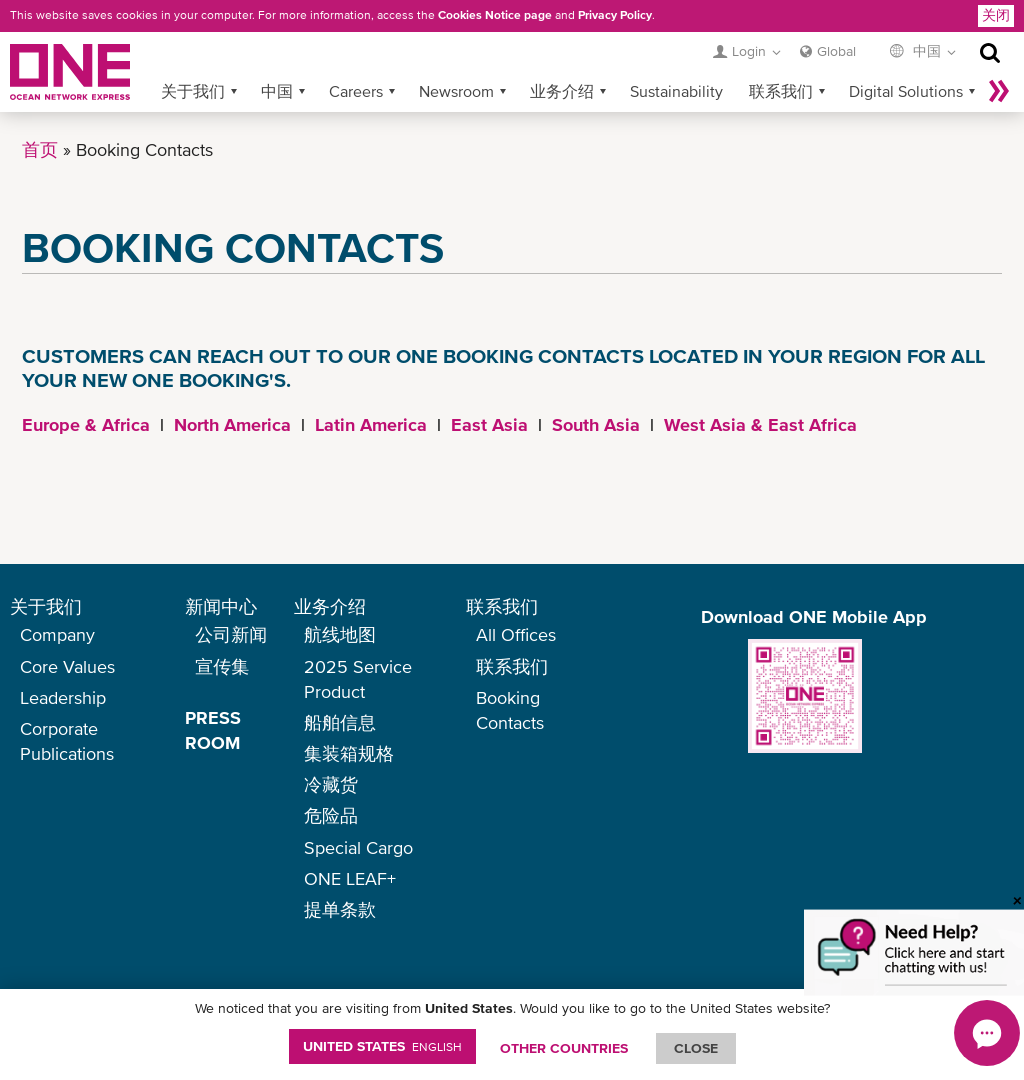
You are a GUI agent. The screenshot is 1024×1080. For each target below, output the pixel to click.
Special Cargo (358, 847)
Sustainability (676, 91)
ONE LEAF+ (350, 878)
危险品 (331, 815)
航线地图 (340, 634)
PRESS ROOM (213, 730)
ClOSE (696, 1048)
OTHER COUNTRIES (564, 1048)
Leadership (63, 697)
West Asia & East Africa (760, 424)
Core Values (67, 666)
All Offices (516, 634)
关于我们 (193, 91)
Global (836, 51)
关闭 (996, 15)
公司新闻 (231, 634)
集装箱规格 (349, 753)
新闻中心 (221, 606)
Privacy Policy (615, 15)
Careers (356, 91)
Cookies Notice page (495, 15)
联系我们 (781, 91)
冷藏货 (331, 784)
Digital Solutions (906, 91)
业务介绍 (562, 91)
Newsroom (456, 91)
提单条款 (340, 909)
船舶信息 (340, 722)
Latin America (371, 424)
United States (382, 1046)
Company (57, 634)
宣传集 (222, 666)
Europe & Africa (86, 424)
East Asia (489, 424)
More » (999, 91)
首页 (40, 149)
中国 (277, 91)
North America (232, 424)
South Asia (596, 424)
